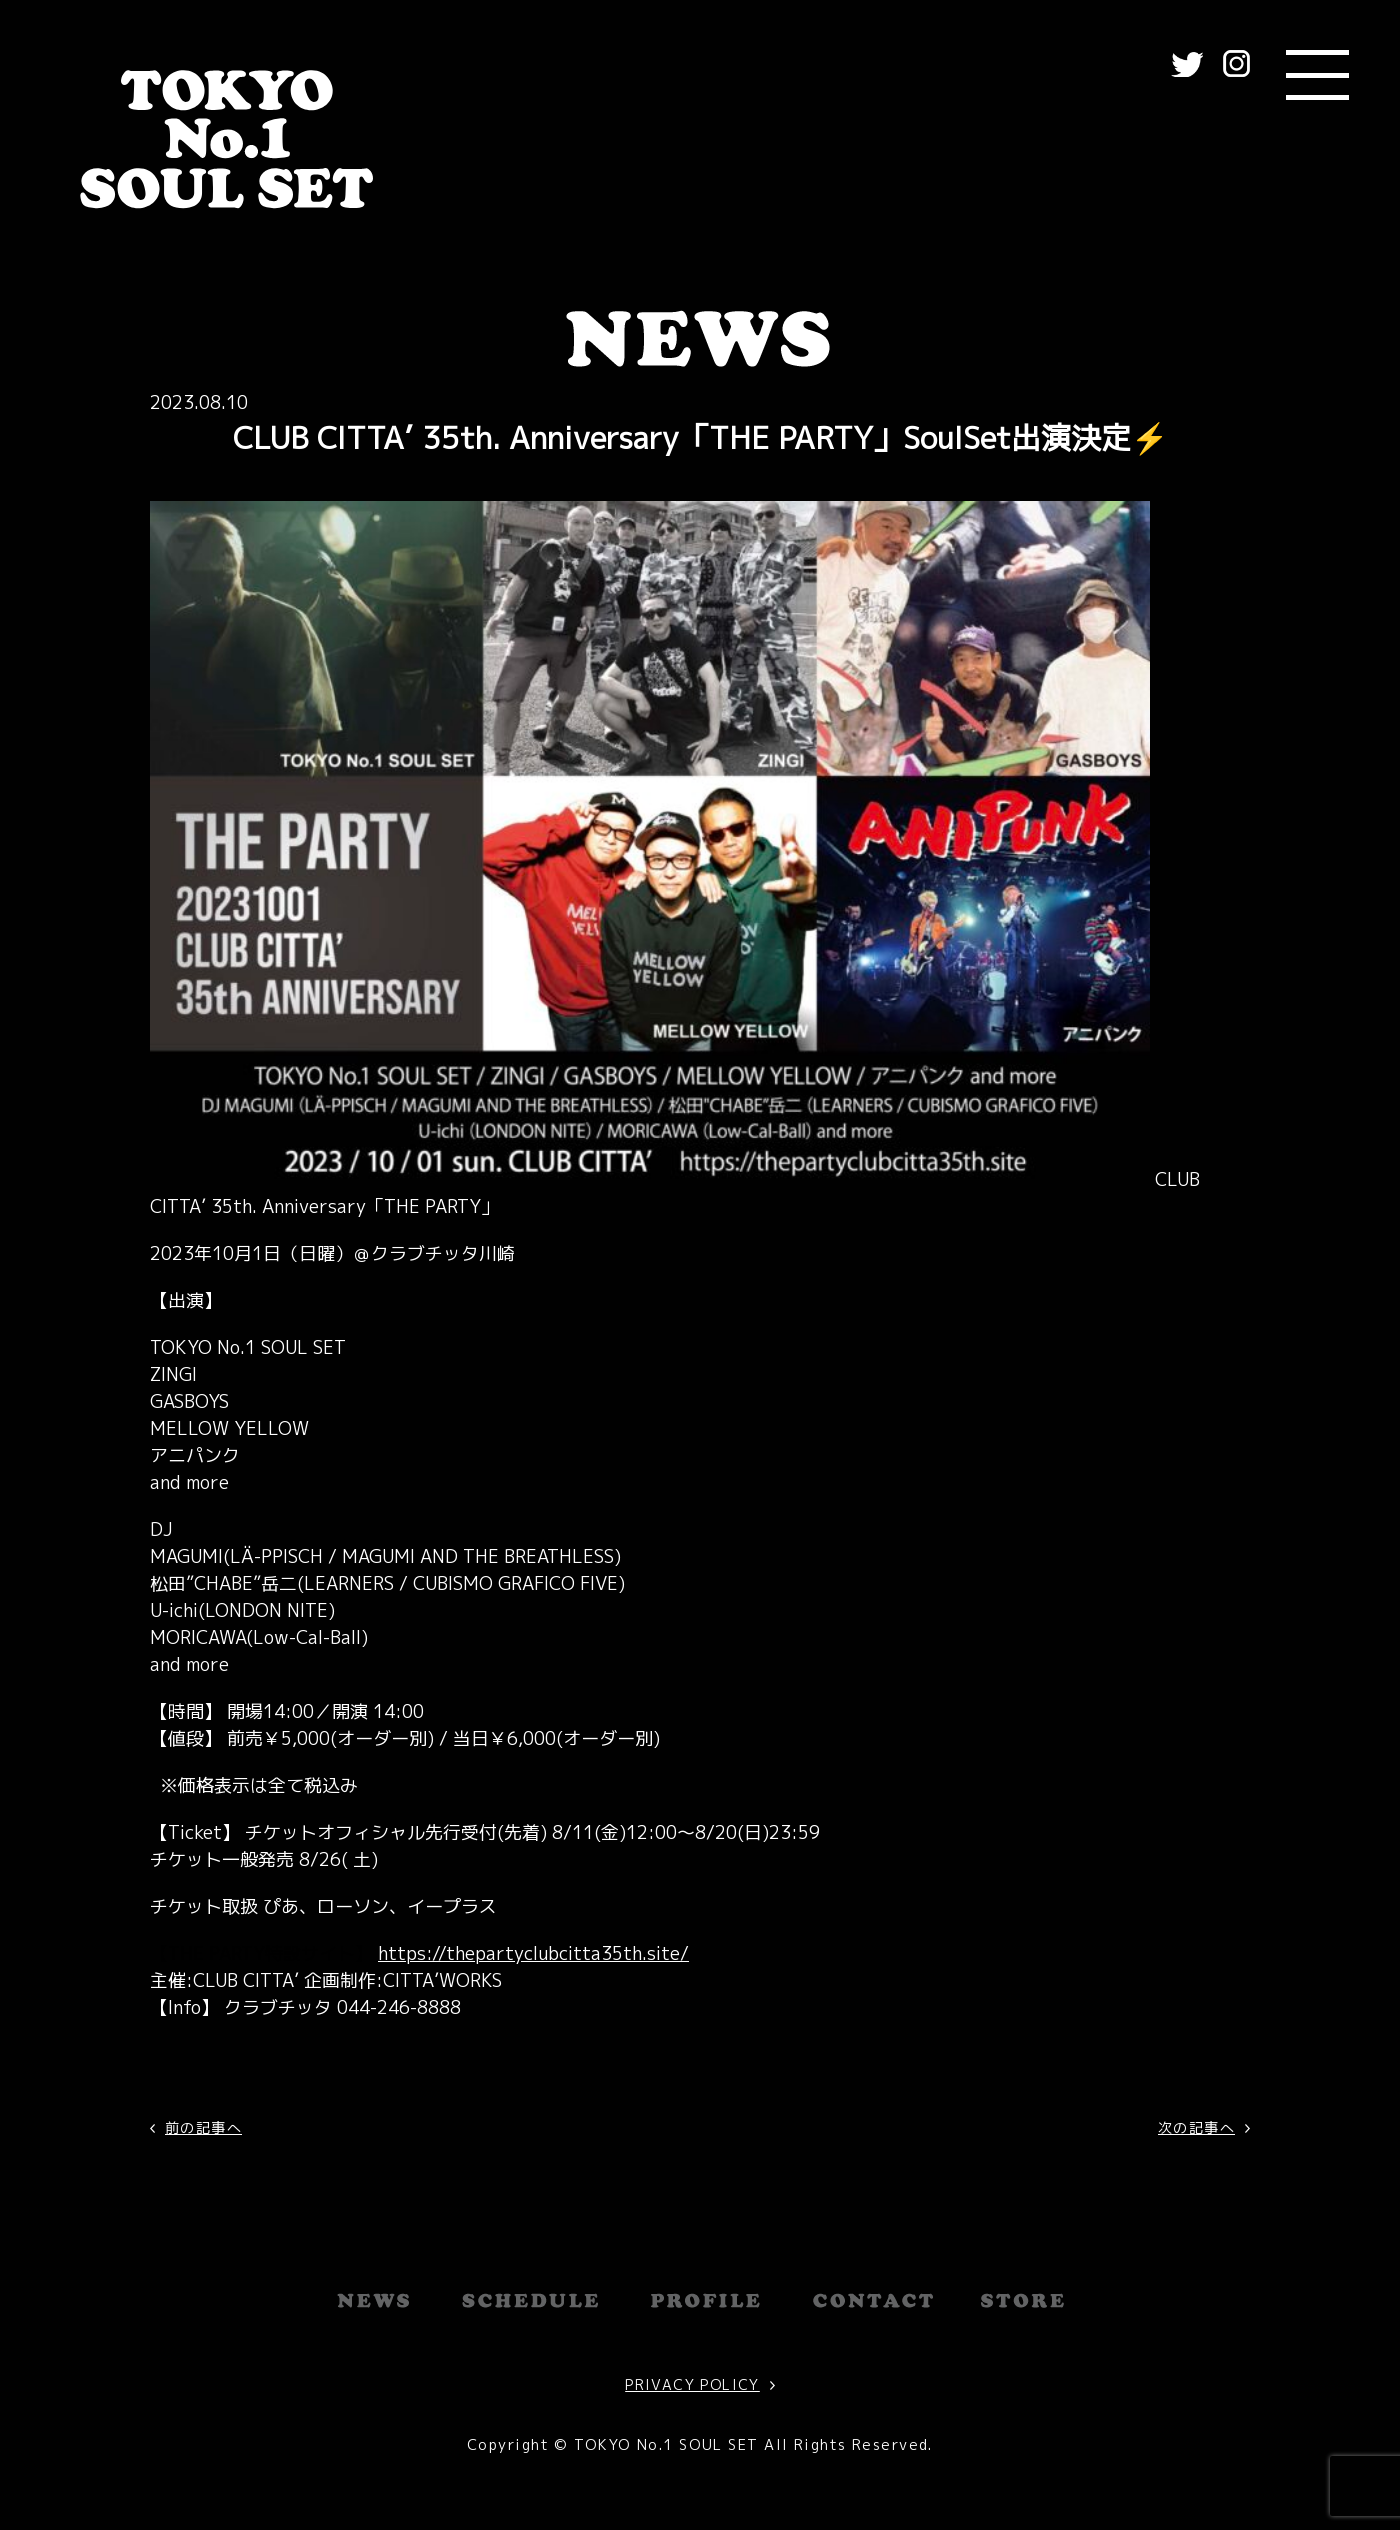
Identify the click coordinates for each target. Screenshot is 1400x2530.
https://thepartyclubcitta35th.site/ (533, 1953)
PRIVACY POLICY (692, 2384)
